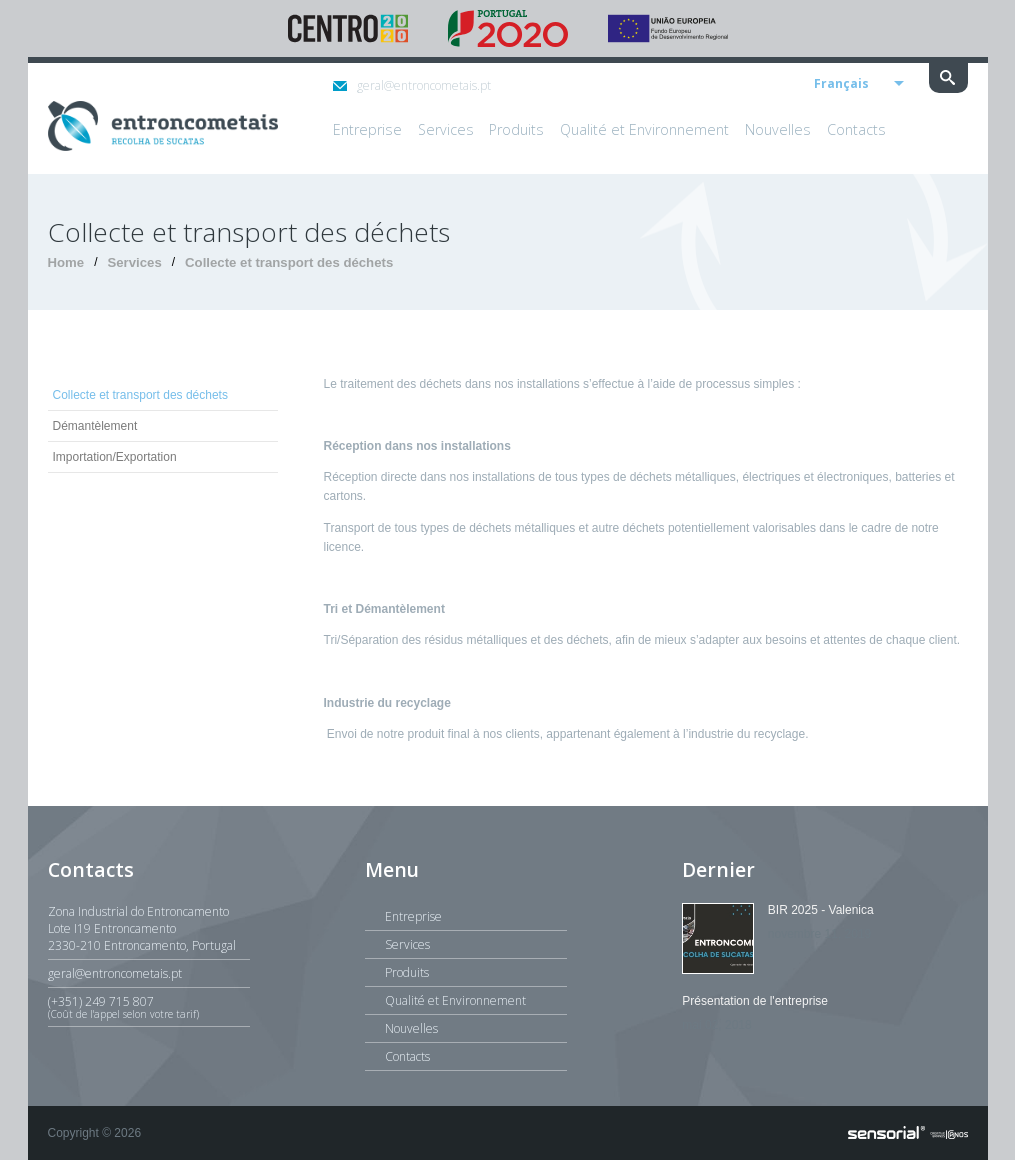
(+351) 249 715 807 (149, 1007)
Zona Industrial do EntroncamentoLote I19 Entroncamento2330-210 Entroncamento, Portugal (142, 928)
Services (134, 262)
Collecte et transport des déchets (289, 262)
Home (66, 262)
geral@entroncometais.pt (412, 85)
